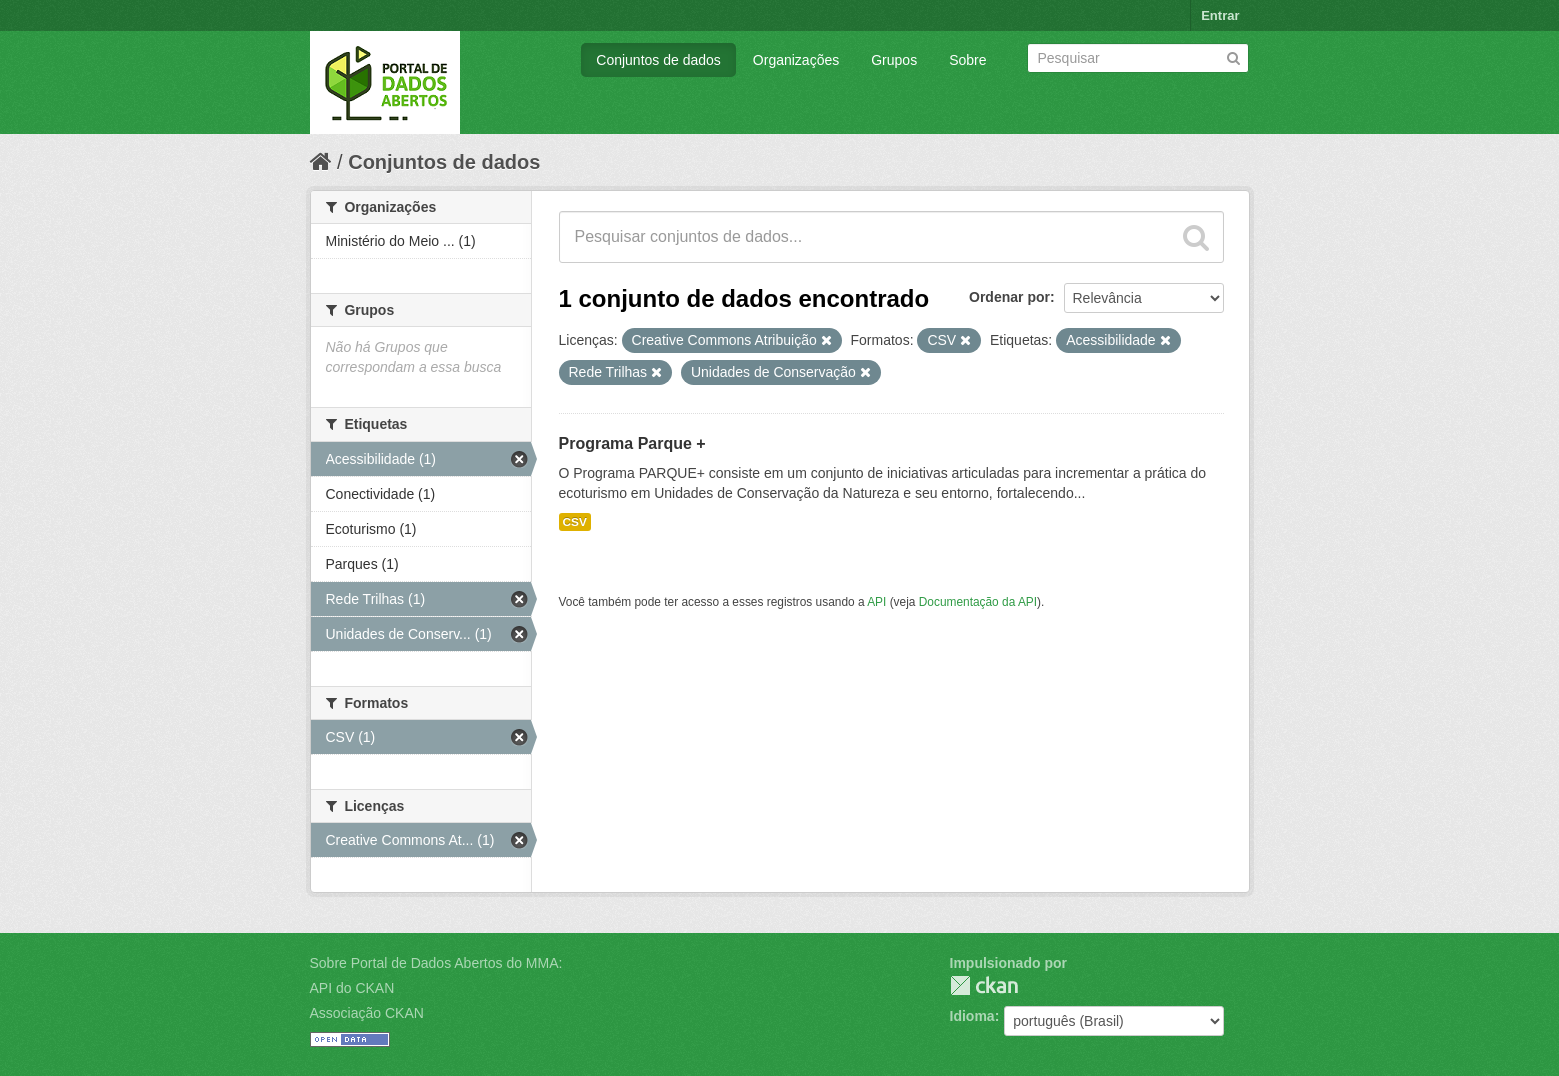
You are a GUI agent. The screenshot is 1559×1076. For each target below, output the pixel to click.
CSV (575, 522)
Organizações (796, 60)
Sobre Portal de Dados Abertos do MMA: (436, 963)
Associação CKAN (367, 1013)
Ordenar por (1009, 297)
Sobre (967, 60)
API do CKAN (352, 988)
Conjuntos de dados (658, 60)
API (876, 602)
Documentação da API (978, 602)
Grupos (894, 60)
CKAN (984, 985)
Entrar (1220, 15)
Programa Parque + (632, 443)
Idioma (972, 1016)
